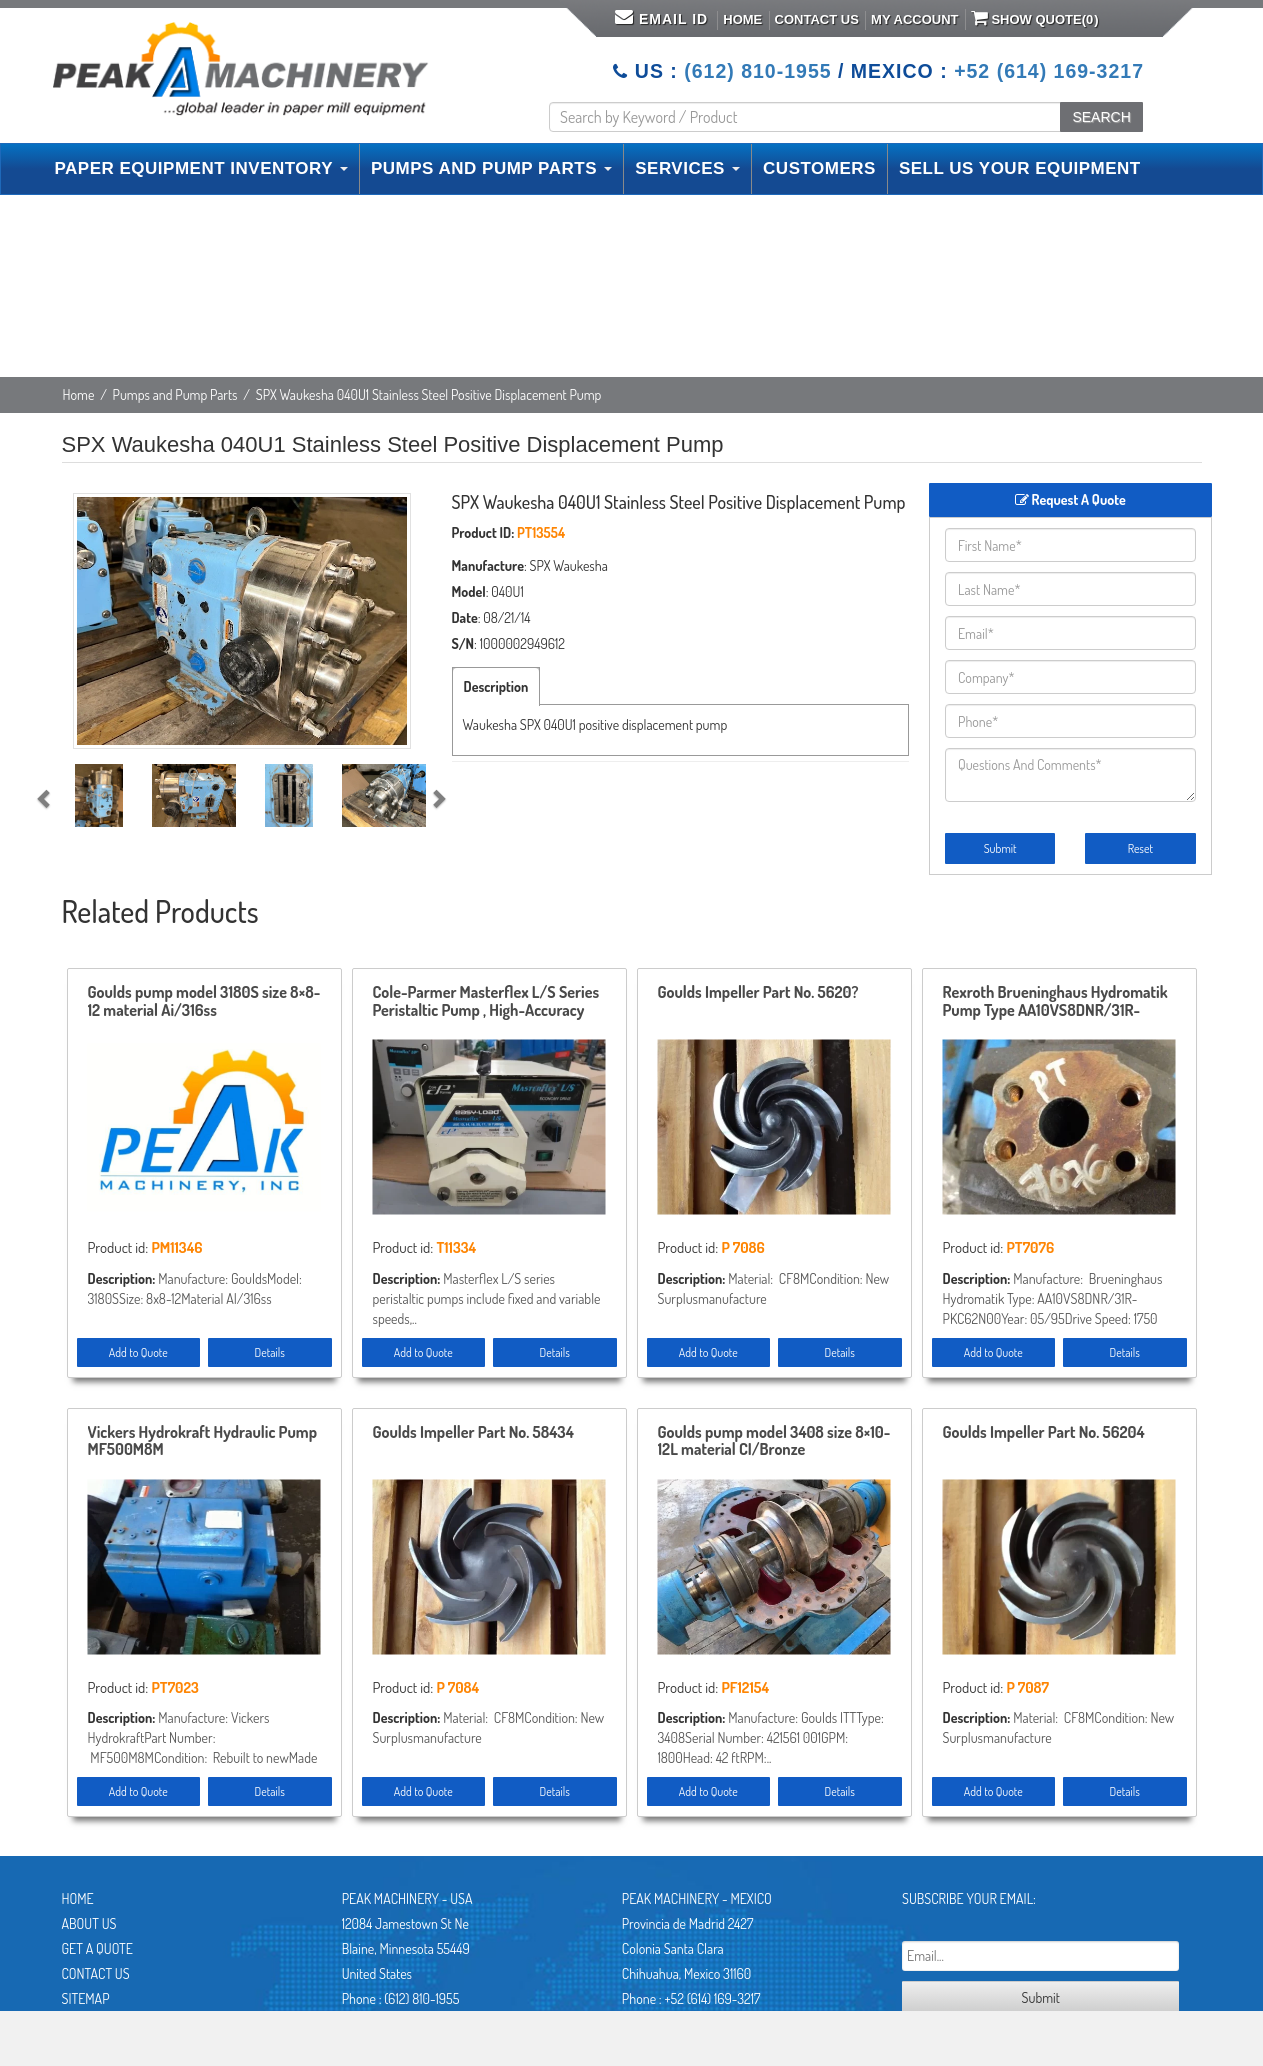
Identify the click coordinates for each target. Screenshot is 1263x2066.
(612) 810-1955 (757, 71)
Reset (1140, 848)
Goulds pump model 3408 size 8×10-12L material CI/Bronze (774, 1442)
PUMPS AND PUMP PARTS (491, 168)
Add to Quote (138, 1352)
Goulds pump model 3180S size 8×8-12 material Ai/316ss (204, 1002)
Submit (1000, 848)
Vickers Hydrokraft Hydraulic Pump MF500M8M (202, 1442)
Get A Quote (97, 1948)
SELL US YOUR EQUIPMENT (1020, 168)
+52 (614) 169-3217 (1049, 71)
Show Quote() (1035, 18)
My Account (914, 19)
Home (742, 19)
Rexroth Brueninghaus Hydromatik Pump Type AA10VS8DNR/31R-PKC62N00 (1055, 1002)
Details (270, 1352)
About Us (89, 1923)
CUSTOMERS (819, 168)
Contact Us (817, 19)
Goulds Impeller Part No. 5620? (758, 993)
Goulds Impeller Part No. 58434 (473, 1433)
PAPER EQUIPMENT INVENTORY (201, 168)
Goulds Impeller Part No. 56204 (1044, 1433)
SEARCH (1101, 117)
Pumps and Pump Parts (175, 394)
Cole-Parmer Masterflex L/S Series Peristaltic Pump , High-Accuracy (486, 1002)
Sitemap (86, 1998)
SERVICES (687, 168)
